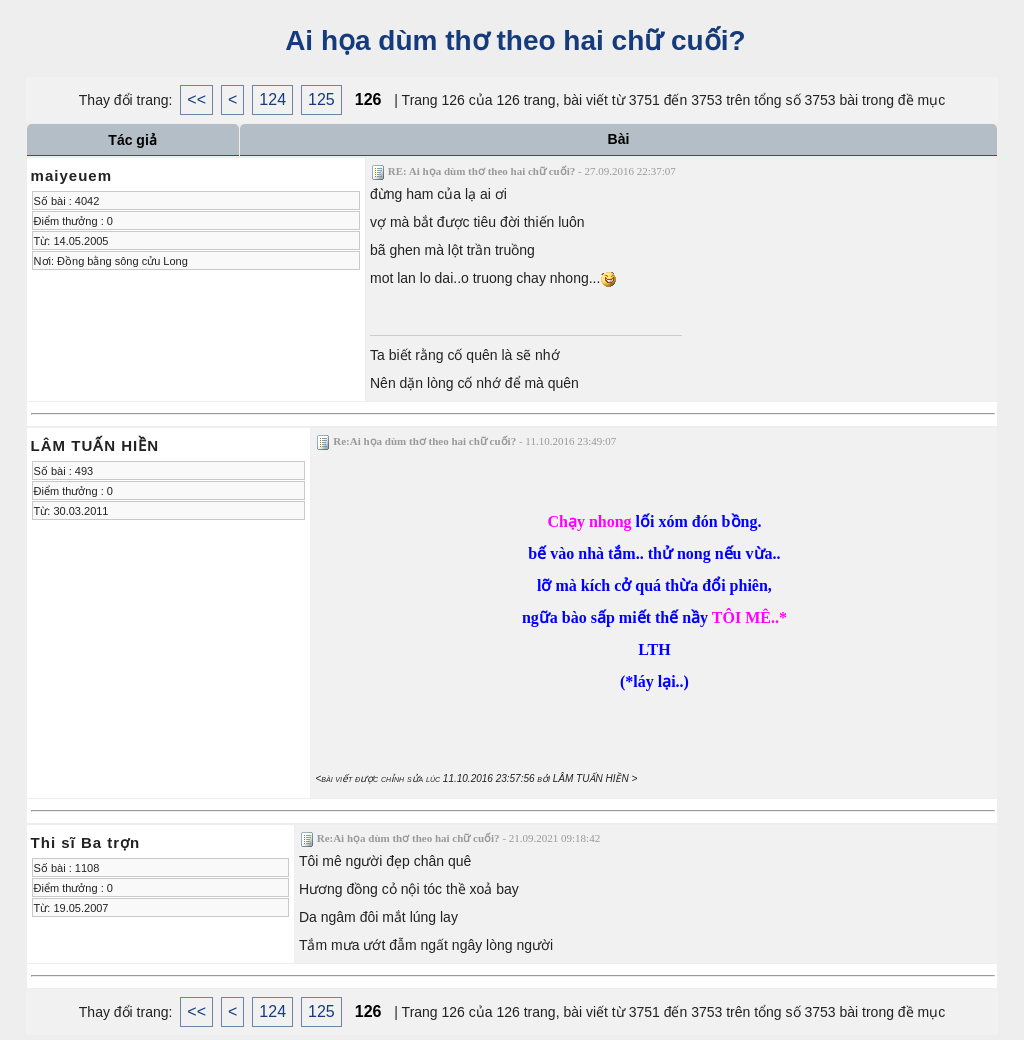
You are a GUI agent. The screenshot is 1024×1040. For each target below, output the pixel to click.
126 (368, 99)
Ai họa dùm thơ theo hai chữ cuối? (511, 40)
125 (321, 99)
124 (272, 99)
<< (196, 99)
